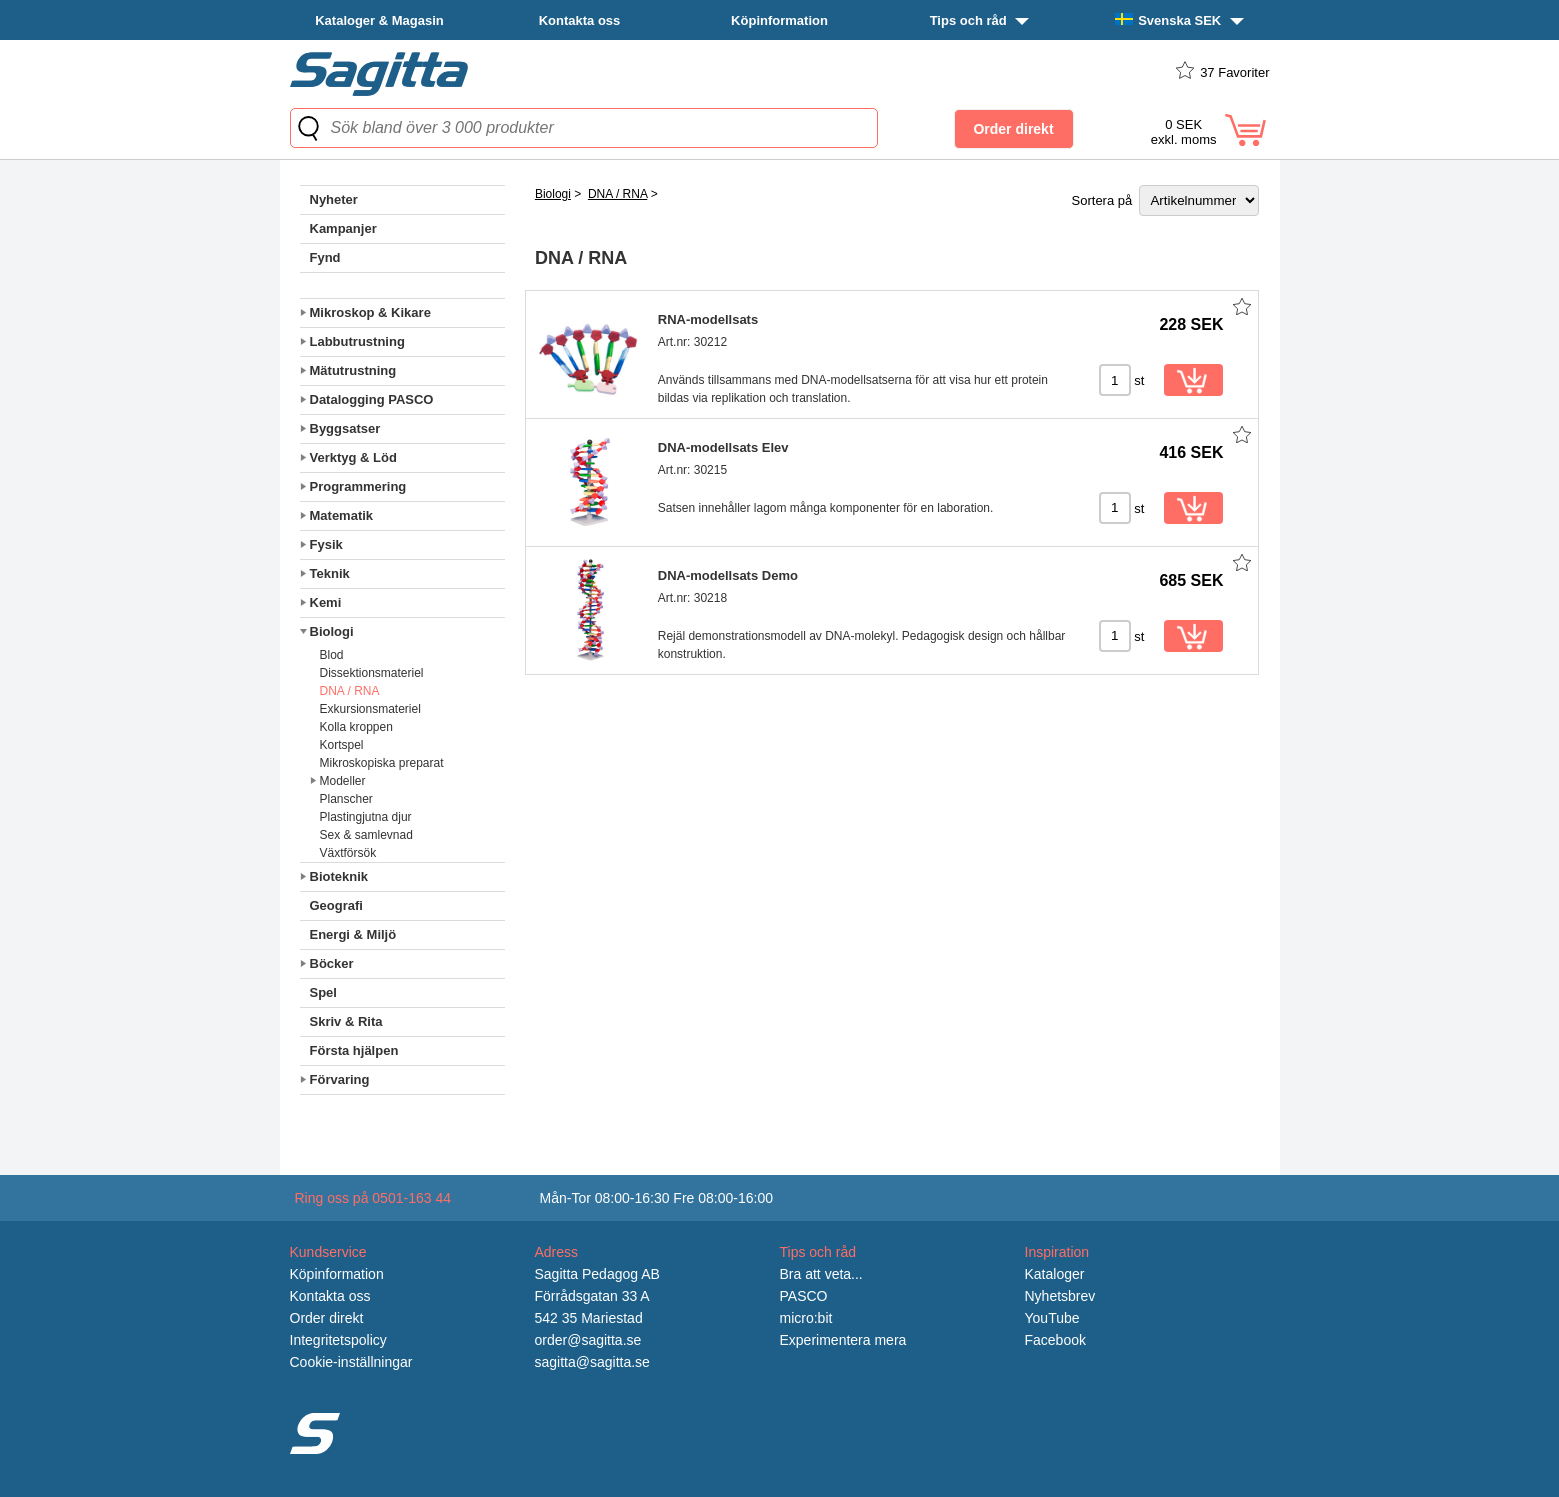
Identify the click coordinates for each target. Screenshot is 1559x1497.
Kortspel (342, 745)
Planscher (346, 799)
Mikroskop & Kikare (370, 312)
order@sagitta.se (588, 1340)
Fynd (325, 257)
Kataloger (1055, 1274)
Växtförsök (348, 853)
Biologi (332, 631)
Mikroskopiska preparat (382, 763)
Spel (323, 992)
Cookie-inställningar (351, 1362)
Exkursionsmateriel (370, 709)
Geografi (336, 905)
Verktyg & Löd (353, 457)
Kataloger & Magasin (379, 20)
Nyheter (334, 199)
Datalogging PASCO (372, 399)
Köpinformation (779, 20)
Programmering (358, 486)
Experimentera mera (843, 1340)
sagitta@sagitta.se (592, 1362)
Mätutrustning (353, 370)
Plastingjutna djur (366, 817)
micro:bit (806, 1318)
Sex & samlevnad (366, 835)
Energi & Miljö (353, 934)
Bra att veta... (821, 1274)
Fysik (326, 544)
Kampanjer (343, 228)
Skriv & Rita (346, 1021)
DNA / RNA (350, 691)
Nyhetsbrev (1060, 1296)
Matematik (342, 515)
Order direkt (327, 1318)
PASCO (804, 1296)
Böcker (332, 963)
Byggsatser (345, 428)
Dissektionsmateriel (372, 673)
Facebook (1055, 1340)
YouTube (1052, 1318)
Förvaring (340, 1079)
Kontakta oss (580, 20)
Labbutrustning (357, 341)
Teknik (330, 573)
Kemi (326, 602)
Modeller (343, 781)
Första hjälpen (354, 1050)
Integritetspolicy (338, 1340)
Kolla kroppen (356, 727)
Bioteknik (339, 876)
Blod (332, 655)
